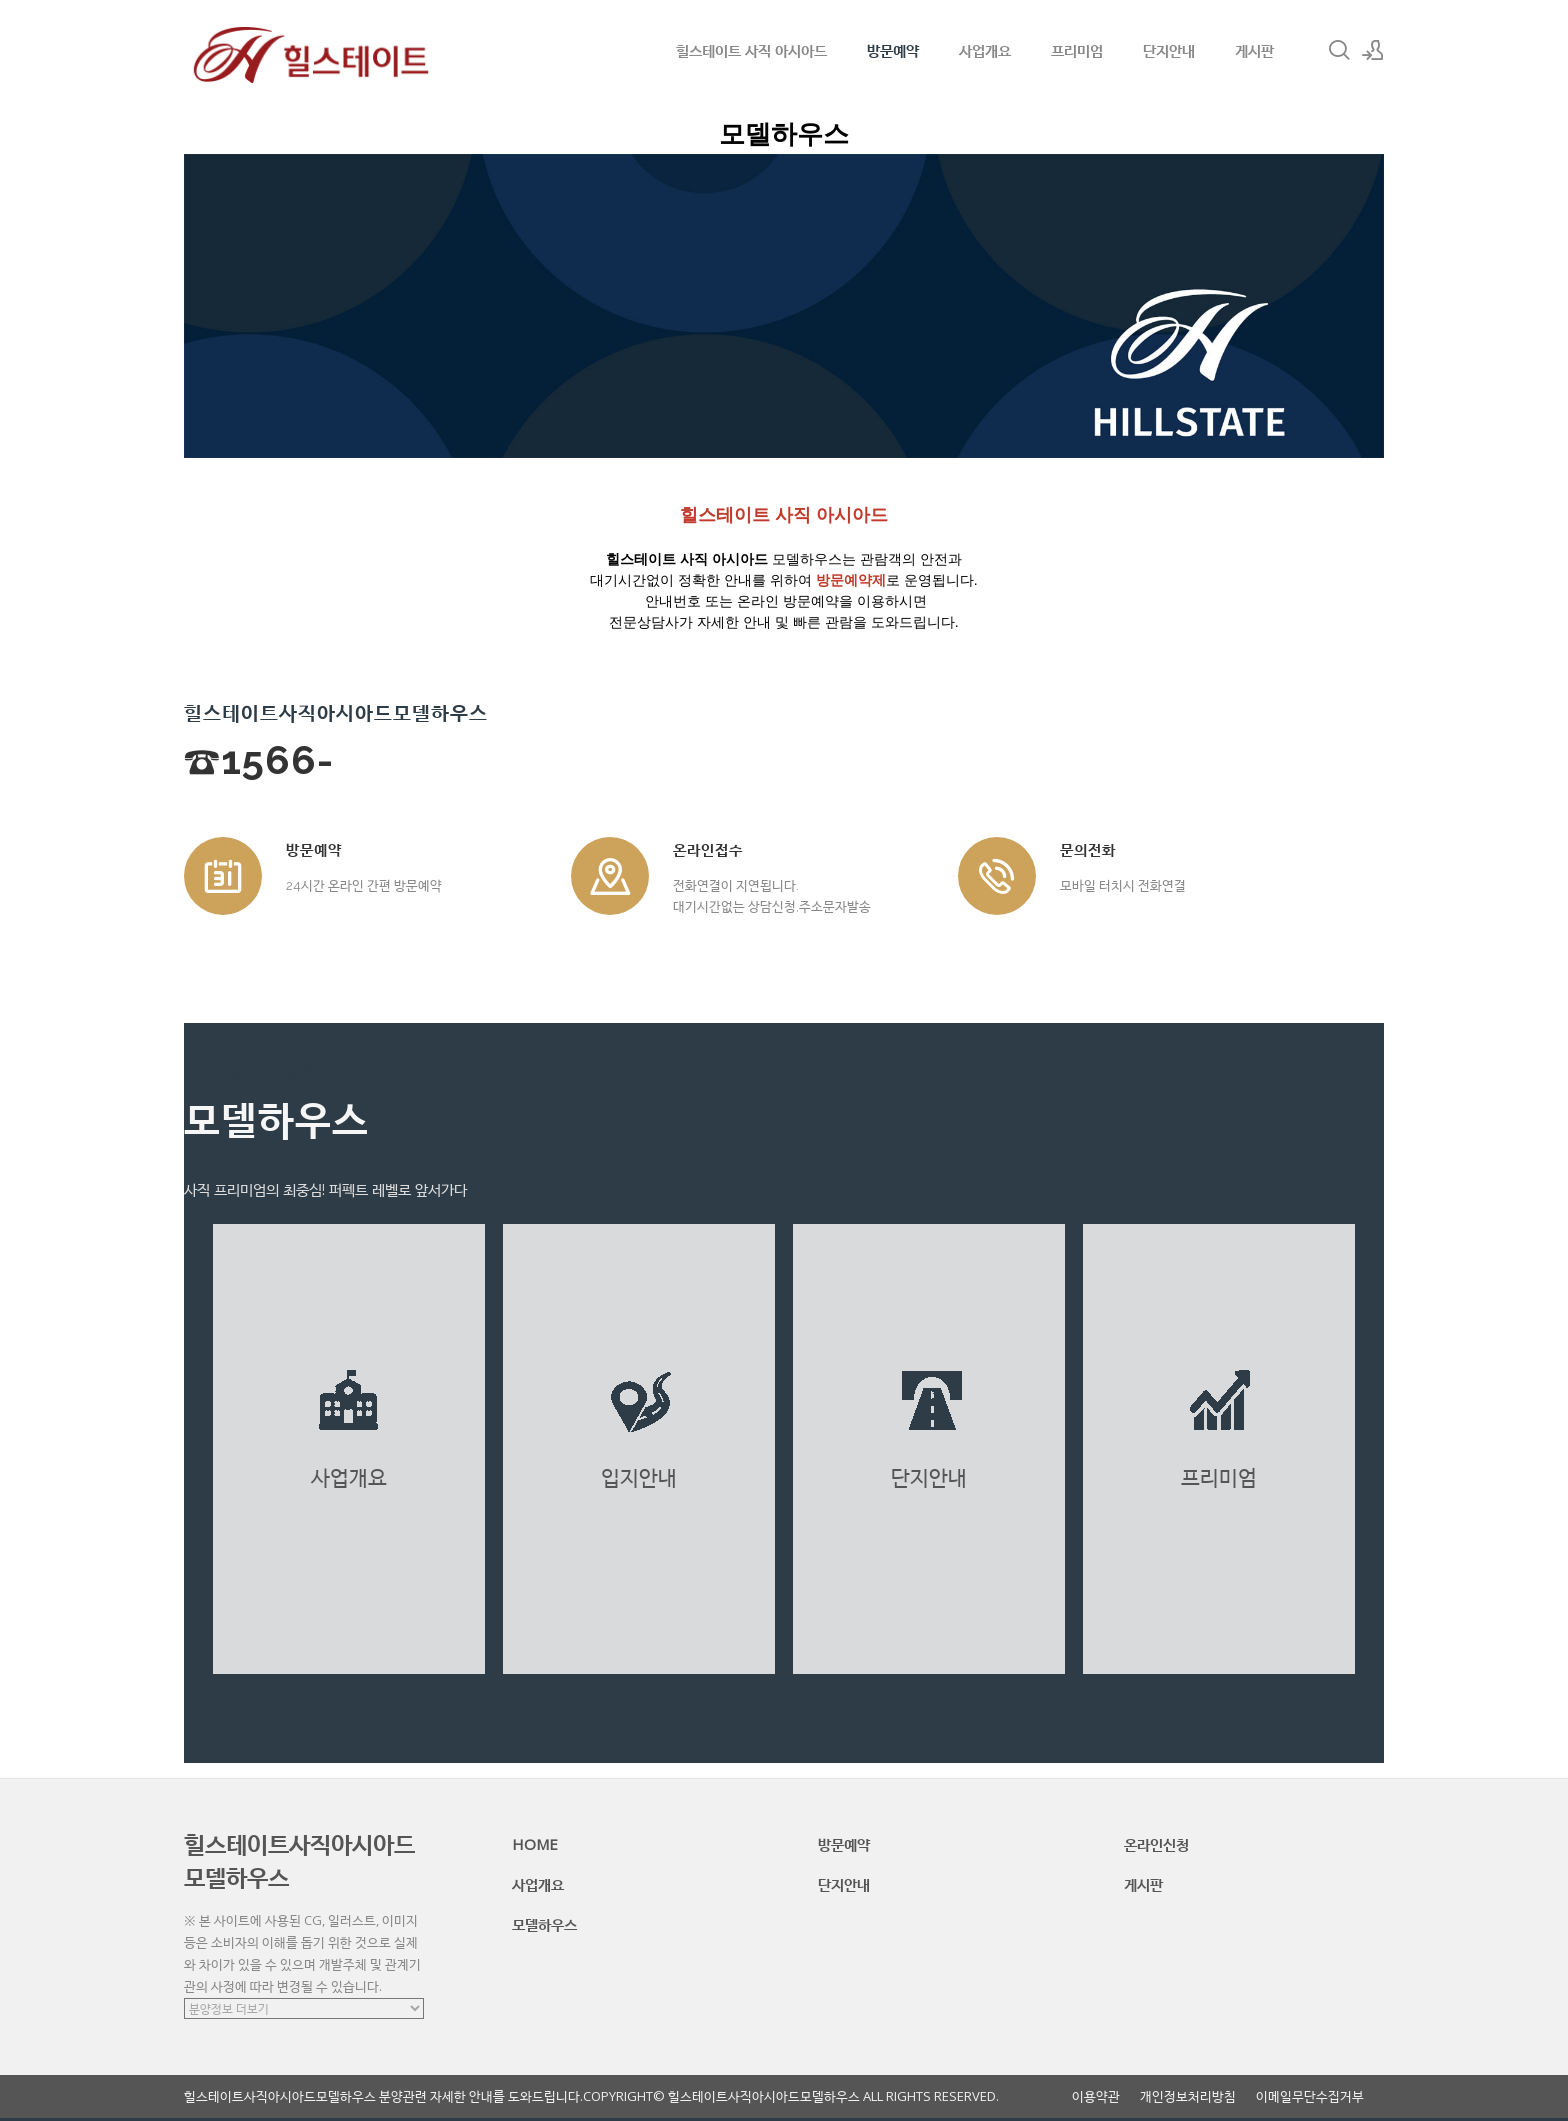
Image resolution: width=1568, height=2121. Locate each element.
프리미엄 (1077, 50)
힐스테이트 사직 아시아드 (751, 50)
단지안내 (1169, 50)
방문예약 (893, 50)
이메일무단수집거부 (1310, 2096)
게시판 (1254, 50)
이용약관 (1096, 2096)
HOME (535, 1844)
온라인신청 (1156, 1844)
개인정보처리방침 (1188, 2096)
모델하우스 (544, 1924)
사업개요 (985, 50)
